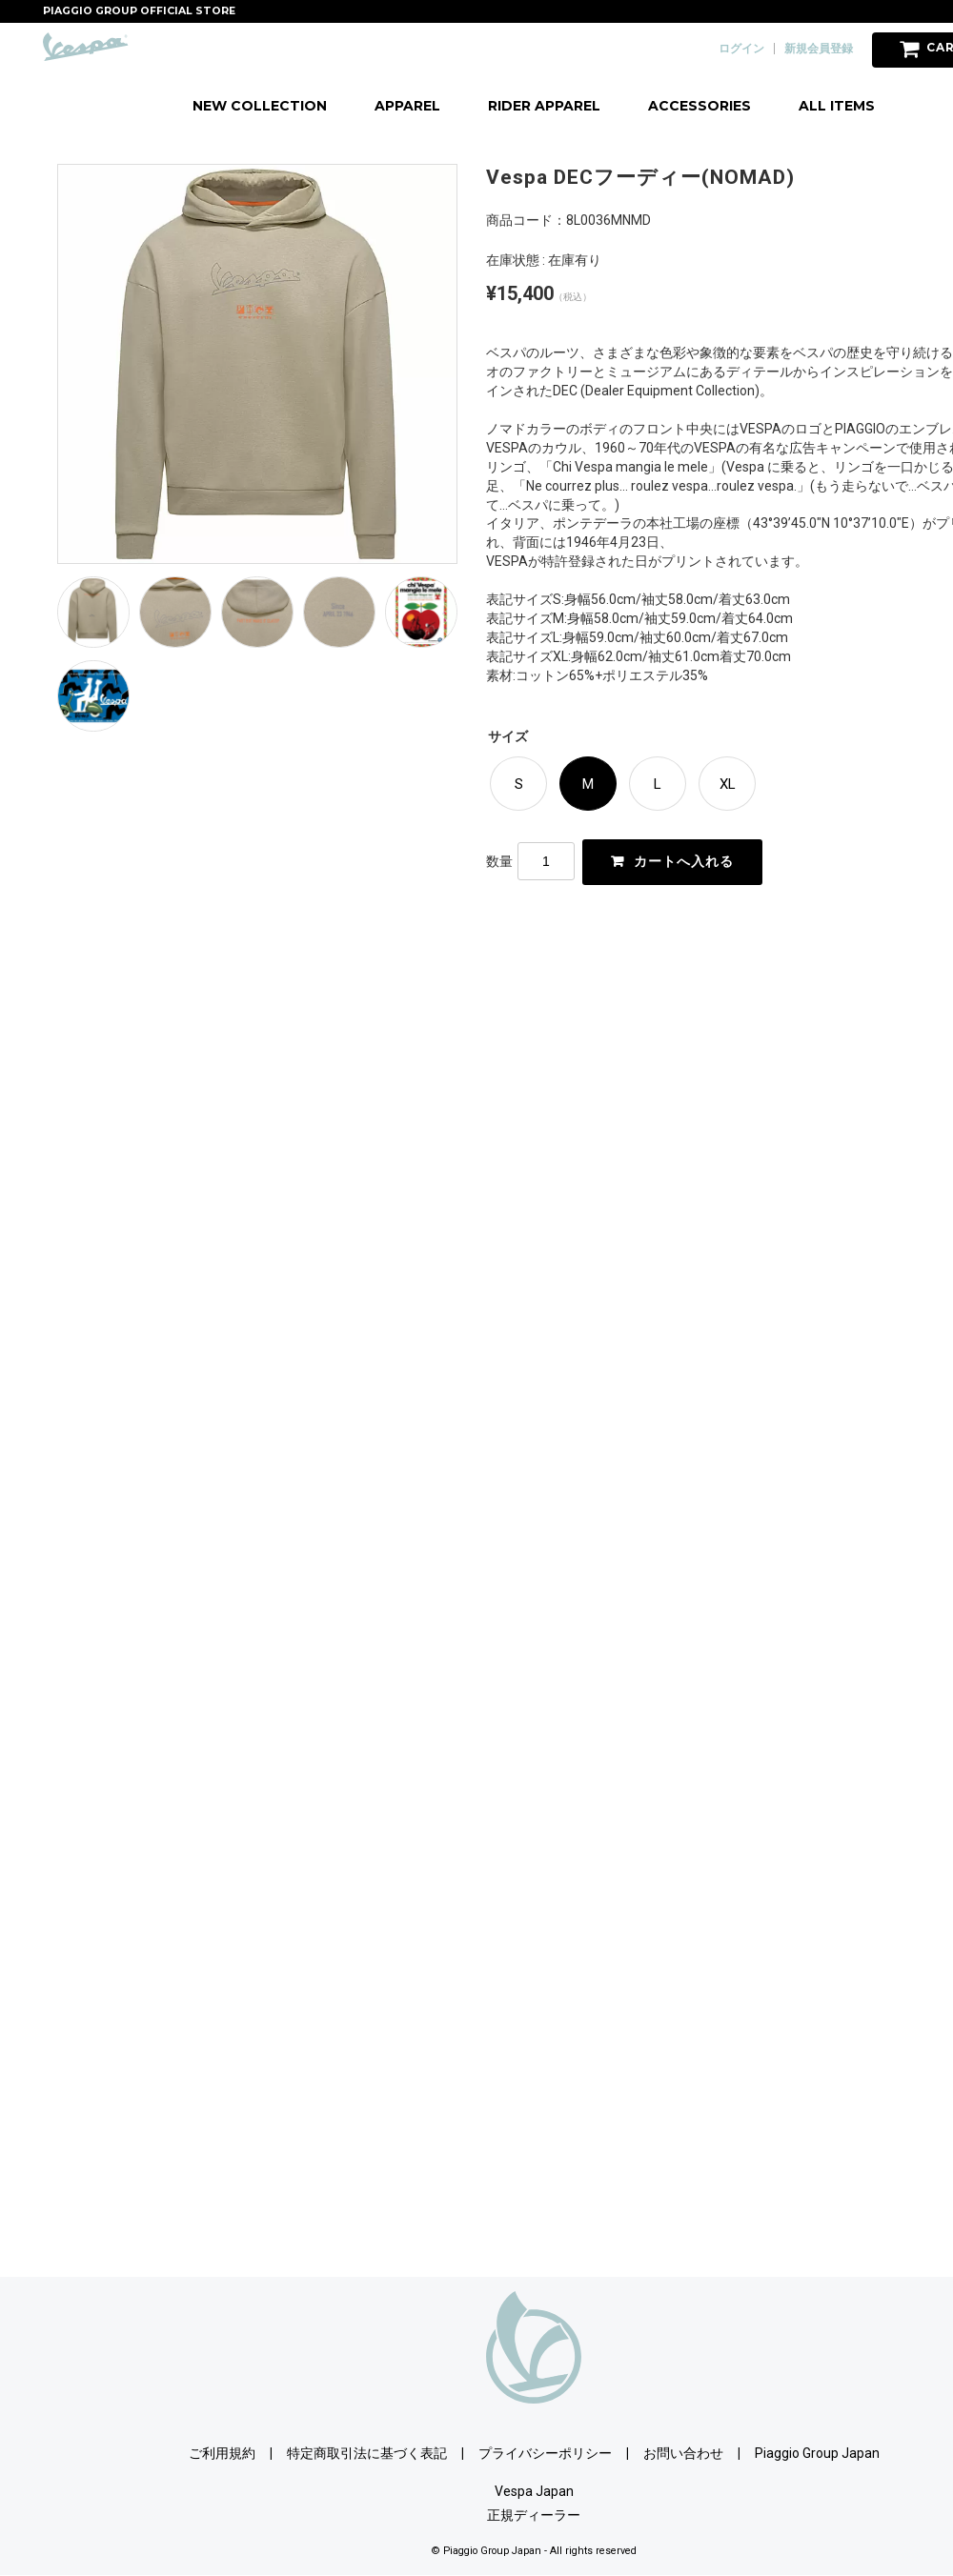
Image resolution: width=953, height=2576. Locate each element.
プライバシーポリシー (545, 2453)
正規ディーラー (533, 2515)
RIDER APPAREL (544, 105)
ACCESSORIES (699, 105)
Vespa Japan (534, 2491)
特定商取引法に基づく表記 (367, 2453)
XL (728, 784)
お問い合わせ (683, 2453)
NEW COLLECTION (260, 105)
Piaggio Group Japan (817, 2453)
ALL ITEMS (837, 105)
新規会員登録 (818, 48)
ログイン (741, 48)
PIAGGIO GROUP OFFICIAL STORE (139, 11)
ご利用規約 (222, 2453)
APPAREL (407, 105)
